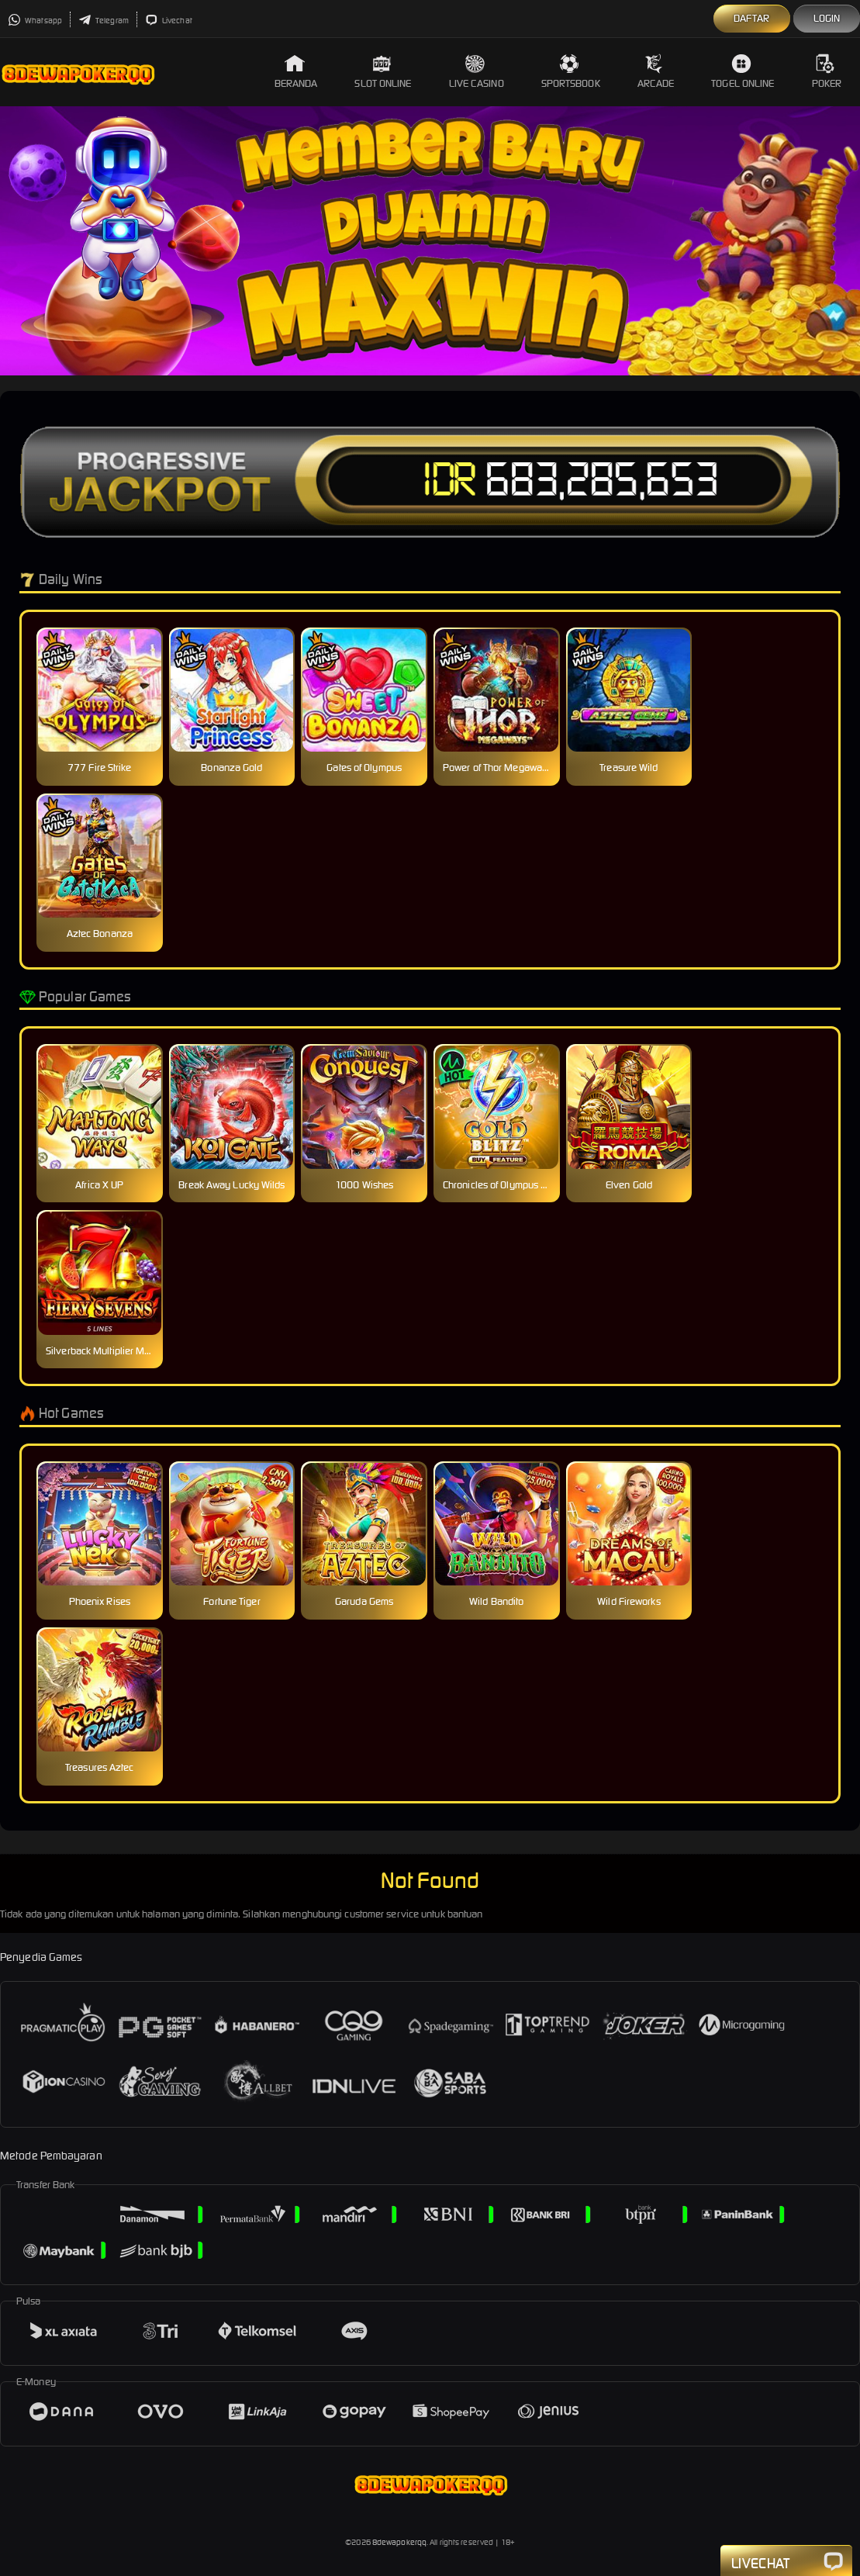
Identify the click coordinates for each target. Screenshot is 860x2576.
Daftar (752, 18)
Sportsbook (570, 72)
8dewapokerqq (399, 2542)
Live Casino (476, 72)
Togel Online (742, 72)
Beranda (296, 72)
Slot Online (382, 72)
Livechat (168, 21)
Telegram (103, 21)
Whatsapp (35, 21)
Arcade (656, 72)
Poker (827, 72)
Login (827, 18)
